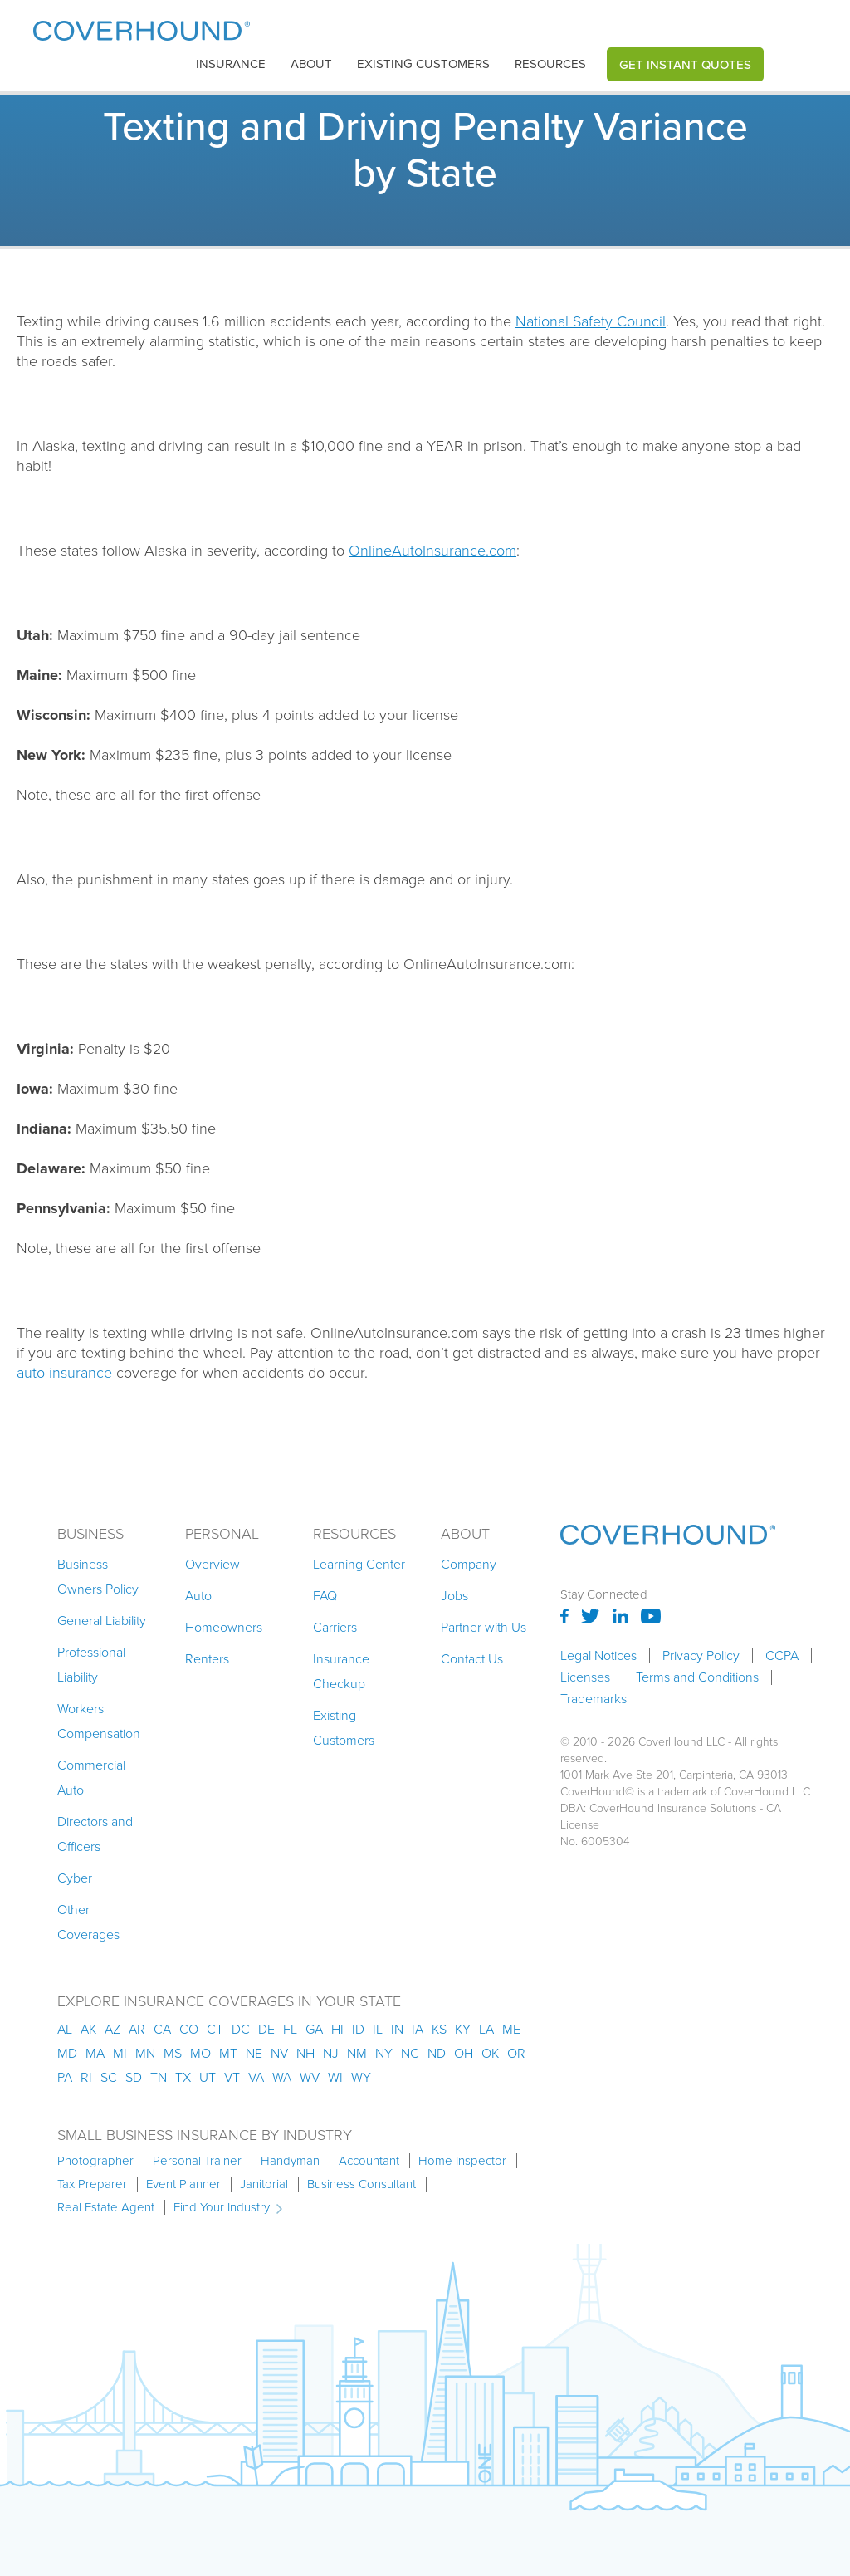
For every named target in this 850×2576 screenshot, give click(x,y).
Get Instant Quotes (685, 64)
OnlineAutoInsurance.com (432, 550)
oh (463, 2053)
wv (310, 2077)
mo (200, 2053)
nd (436, 2053)
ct (215, 2029)
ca (162, 2029)
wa (281, 2077)
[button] (230, 64)
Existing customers (423, 64)
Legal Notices (598, 1655)
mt (228, 2053)
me (511, 2029)
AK (88, 2029)
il (378, 2029)
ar (137, 2029)
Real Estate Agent (105, 2207)
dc (241, 2029)
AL (64, 2029)
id (358, 2029)
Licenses (585, 1677)
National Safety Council (590, 321)
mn (145, 2053)
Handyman (290, 2160)
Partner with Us (483, 1627)
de (266, 2029)
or (516, 2053)
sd (133, 2077)
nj (331, 2053)
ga (314, 2029)
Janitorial (264, 2184)
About (311, 64)
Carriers (335, 1627)
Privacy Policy (701, 1655)
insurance (231, 64)
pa (64, 2077)
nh (305, 2053)
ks (439, 2029)
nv (279, 2053)
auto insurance (64, 1372)
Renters (207, 1658)
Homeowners (223, 1627)
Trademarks (593, 1699)
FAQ (325, 1595)
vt (232, 2077)
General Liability (101, 1620)
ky (463, 2029)
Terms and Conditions (697, 1677)
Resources (550, 64)
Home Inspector (462, 2160)
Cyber (74, 1878)
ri (86, 2077)
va (256, 2077)
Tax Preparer (92, 2184)
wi (335, 2077)
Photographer (95, 2160)
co (188, 2029)
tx (183, 2077)
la (486, 2029)
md (67, 2053)
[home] (141, 27)
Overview (212, 1564)
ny (384, 2053)
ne (254, 2053)
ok (490, 2053)
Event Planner (183, 2184)
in (397, 2029)
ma (95, 2053)
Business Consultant (361, 2184)
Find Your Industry (221, 2207)
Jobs (454, 1595)
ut (207, 2077)
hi (337, 2029)
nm (357, 2053)
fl (290, 2029)
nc (410, 2053)
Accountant (369, 2160)
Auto (198, 1595)
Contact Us (472, 1658)
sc (108, 2077)
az (112, 2029)
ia (417, 2029)
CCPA (782, 1655)
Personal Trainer (197, 2160)
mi (120, 2053)
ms (173, 2053)
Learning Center (359, 1564)
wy (361, 2077)
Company (468, 1564)
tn (158, 2077)
